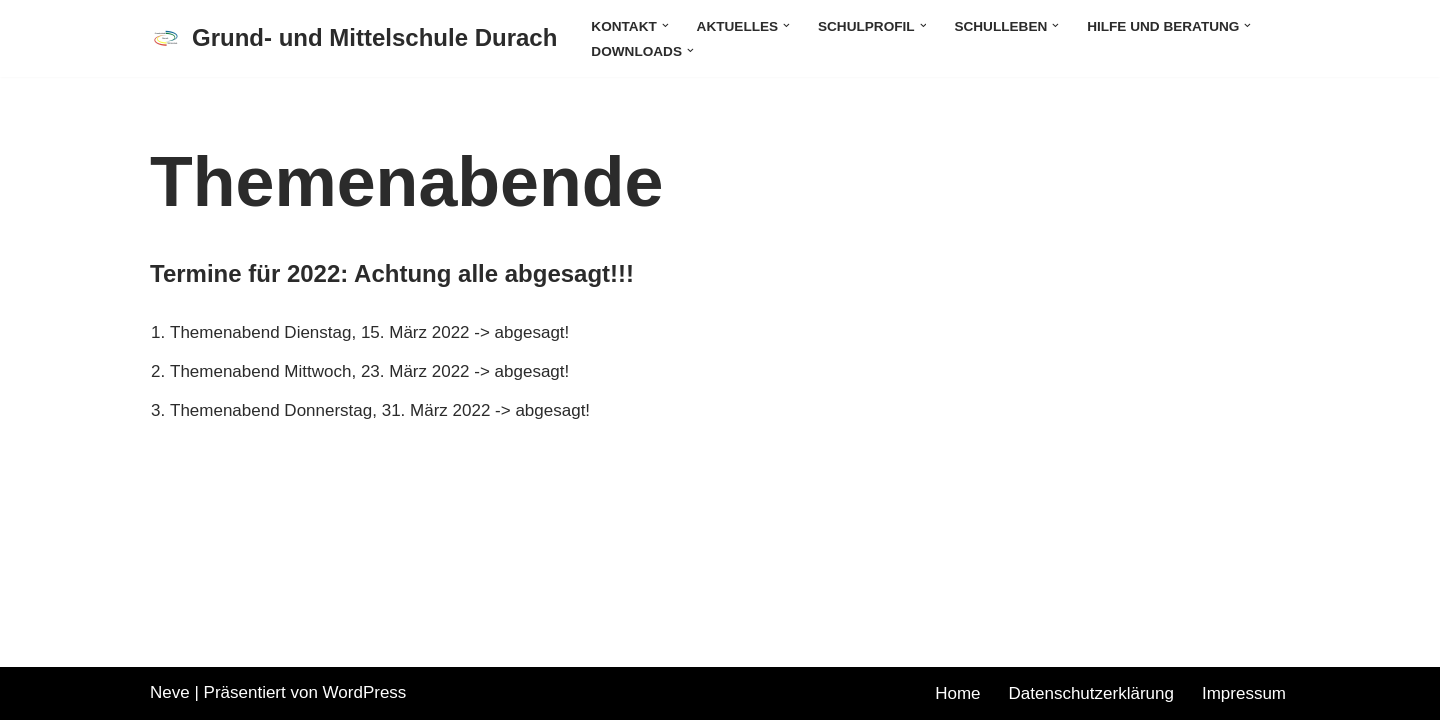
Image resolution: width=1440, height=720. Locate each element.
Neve (170, 692)
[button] (665, 25)
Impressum (1244, 693)
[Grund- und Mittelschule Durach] (353, 38)
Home (957, 693)
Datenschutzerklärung (1091, 693)
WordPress (365, 692)
